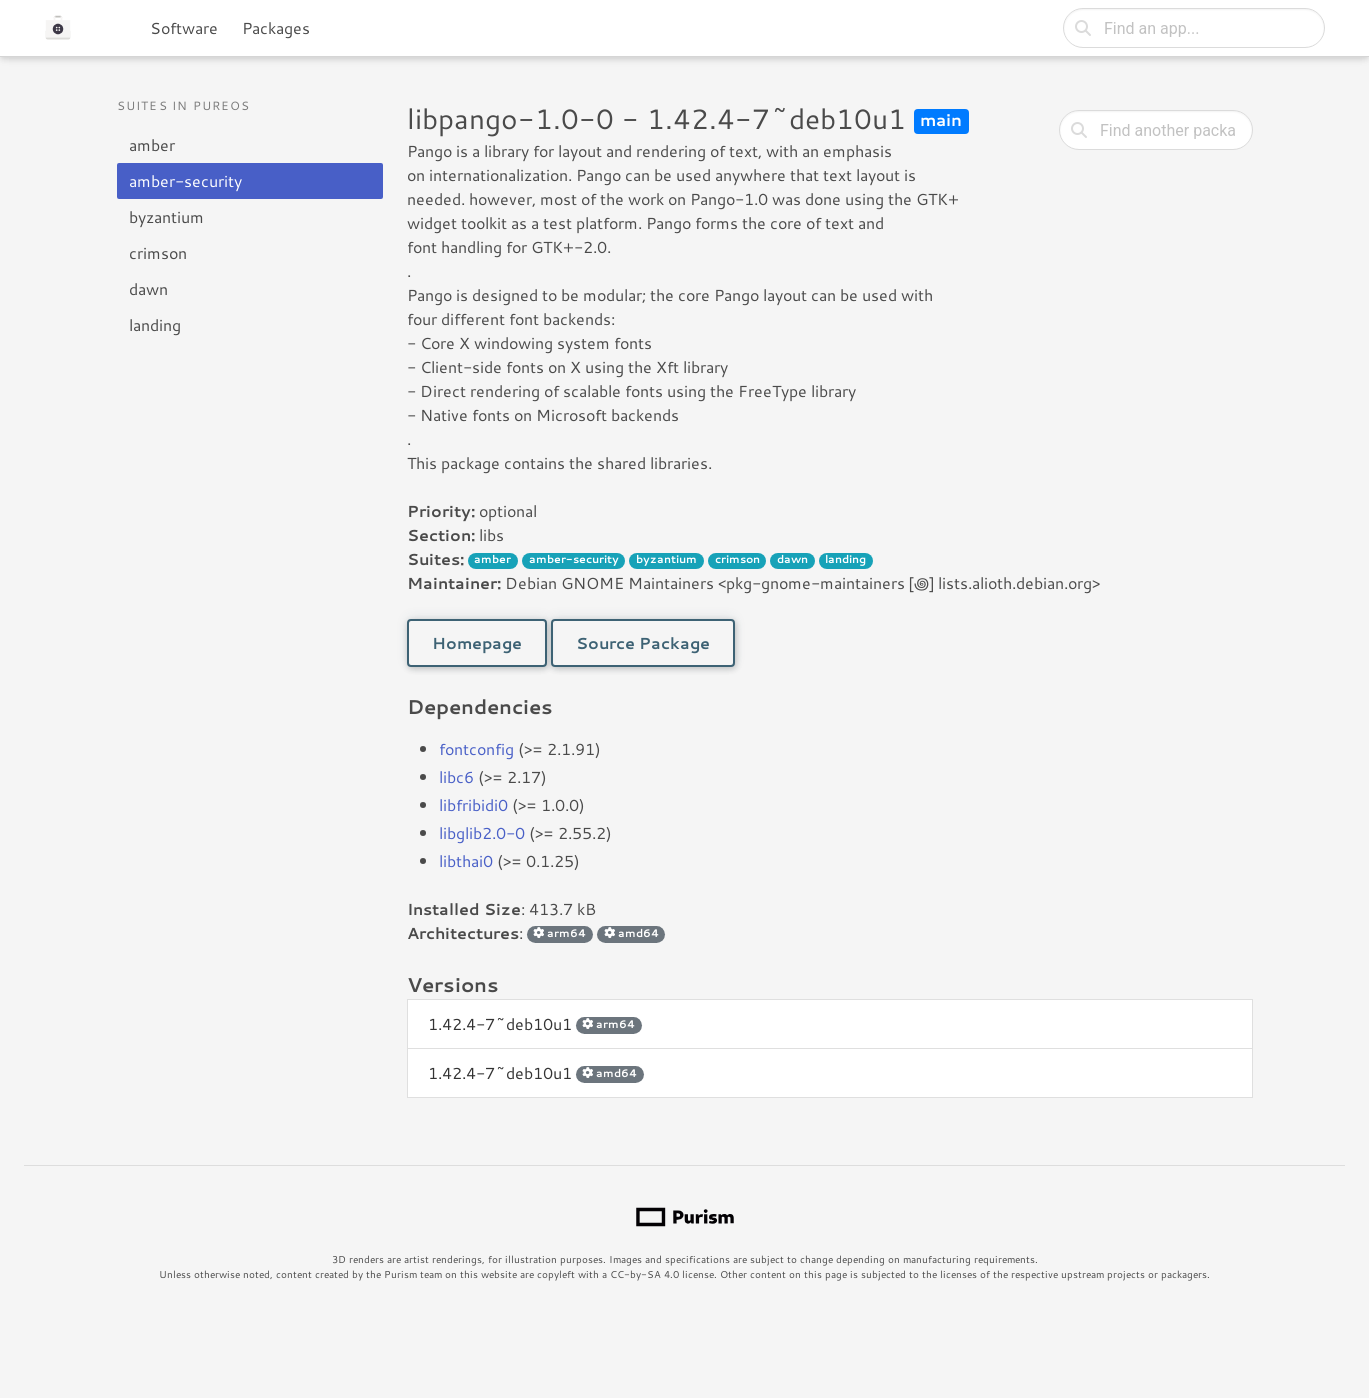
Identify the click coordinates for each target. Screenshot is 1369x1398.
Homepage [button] (477, 642)
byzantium (166, 216)
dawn (148, 288)
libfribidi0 (473, 804)
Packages (276, 27)
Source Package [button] (643, 642)
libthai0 (466, 860)
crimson (158, 252)
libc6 (456, 776)
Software (184, 27)
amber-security (185, 180)
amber (152, 144)
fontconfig (476, 748)
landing (155, 324)
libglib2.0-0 (482, 832)
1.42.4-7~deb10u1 (535, 1023)
